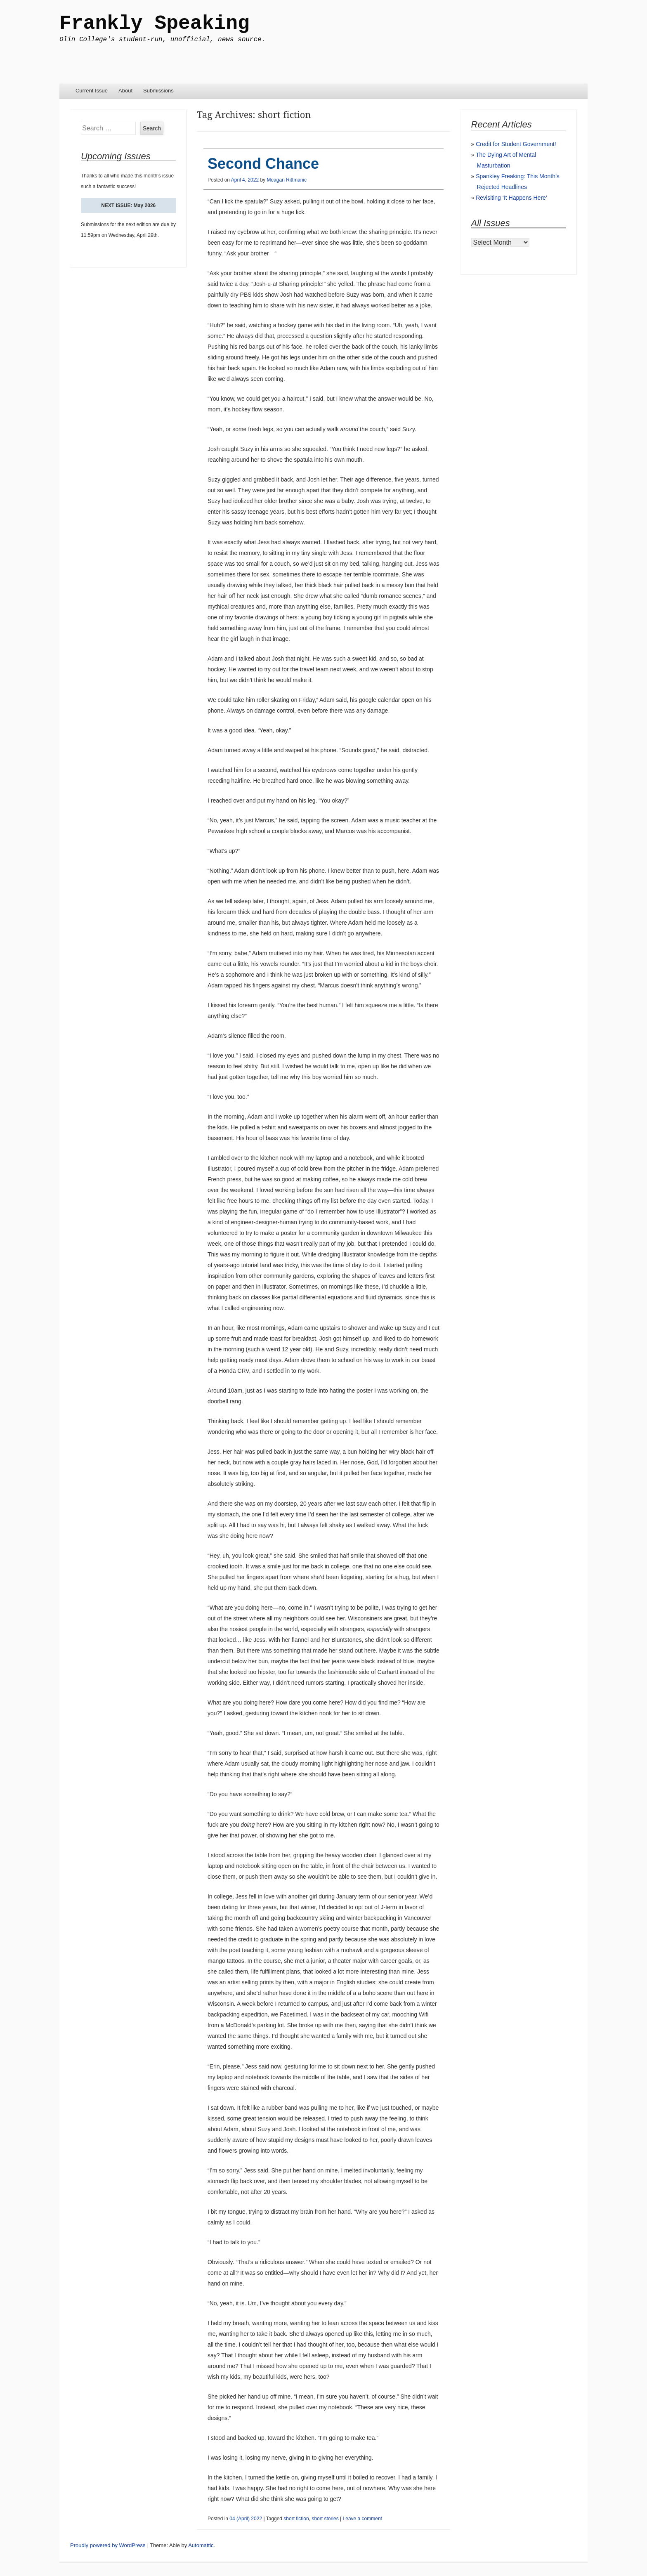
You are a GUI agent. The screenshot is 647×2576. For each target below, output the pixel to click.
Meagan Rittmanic (287, 180)
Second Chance (263, 163)
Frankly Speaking (154, 23)
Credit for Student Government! (516, 144)
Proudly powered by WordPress (108, 2545)
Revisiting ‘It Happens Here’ (511, 197)
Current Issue (92, 90)
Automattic (200, 2545)
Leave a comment (362, 2519)
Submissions (158, 90)
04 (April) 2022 (245, 2519)
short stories (325, 2519)
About (125, 90)
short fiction (296, 2519)
